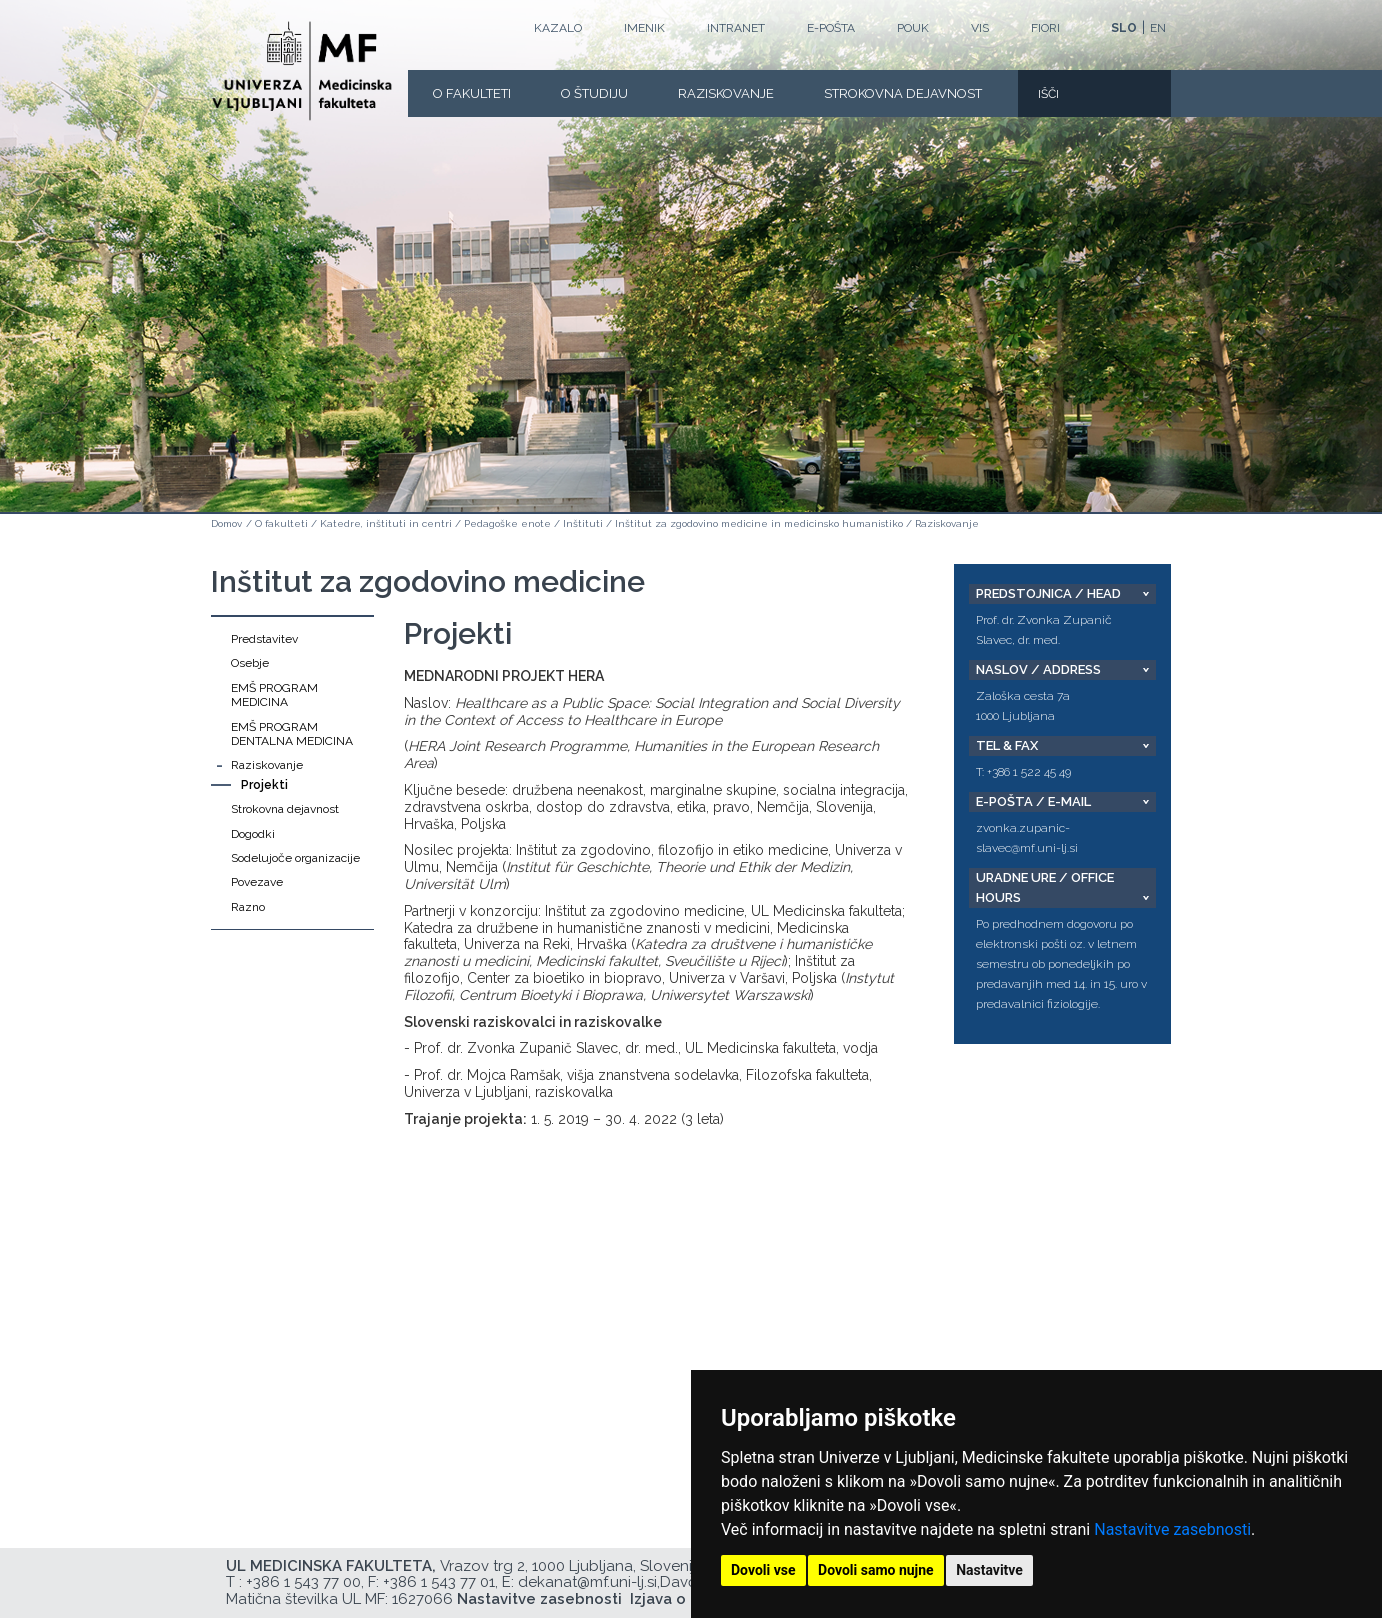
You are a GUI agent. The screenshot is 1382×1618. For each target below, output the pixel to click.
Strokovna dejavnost (903, 93)
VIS (980, 28)
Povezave (257, 882)
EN (1158, 28)
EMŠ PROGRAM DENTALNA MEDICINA (292, 734)
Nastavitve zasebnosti (1172, 1529)
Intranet (736, 28)
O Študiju (594, 93)
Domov (226, 523)
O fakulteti (472, 93)
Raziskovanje (726, 93)
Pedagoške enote (507, 523)
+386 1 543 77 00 (303, 1582)
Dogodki (253, 834)
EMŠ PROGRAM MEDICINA (274, 695)
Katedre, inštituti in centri (386, 523)
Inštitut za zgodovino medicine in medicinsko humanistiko (759, 523)
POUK (913, 28)
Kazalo (558, 28)
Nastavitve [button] (989, 1570)
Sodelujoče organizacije (295, 858)
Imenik (644, 28)
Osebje (250, 663)
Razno (248, 907)
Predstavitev (264, 639)
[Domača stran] (302, 71)
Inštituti (583, 523)
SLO (1124, 28)
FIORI (1045, 28)
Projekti (264, 785)
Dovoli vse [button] (763, 1570)
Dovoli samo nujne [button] (876, 1570)
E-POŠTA (831, 28)
